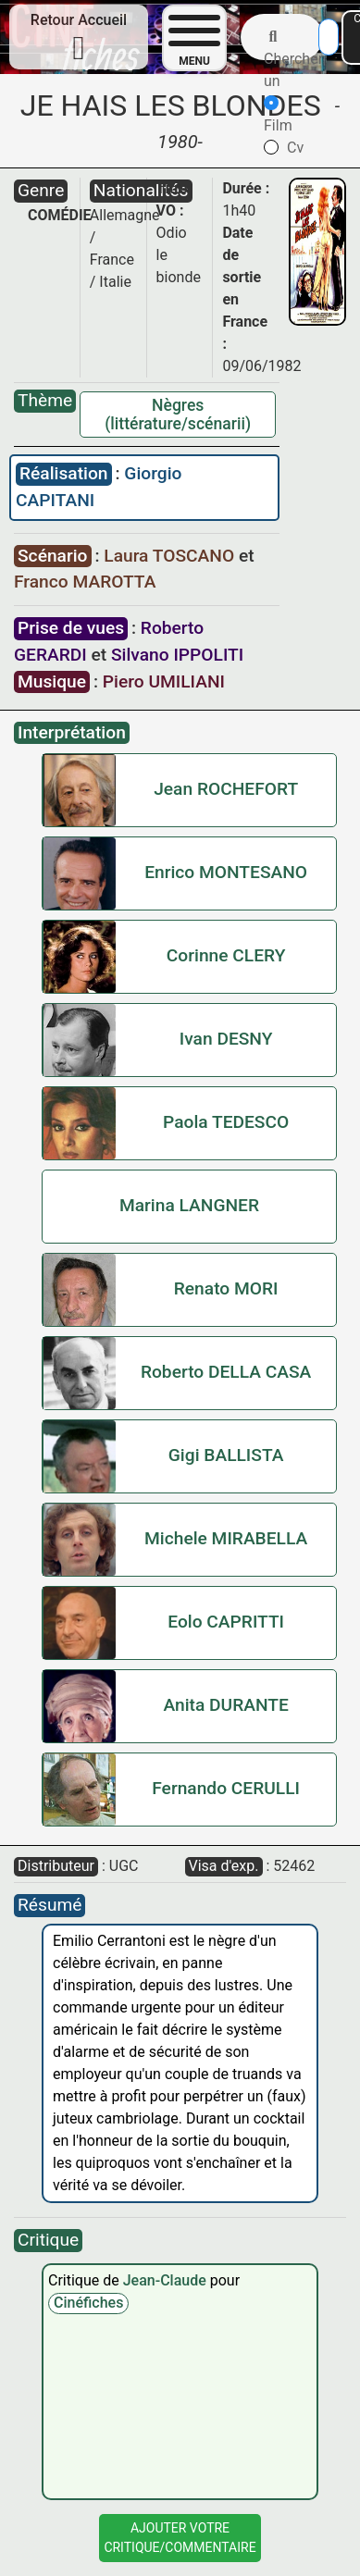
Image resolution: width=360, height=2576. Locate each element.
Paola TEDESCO (226, 1122)
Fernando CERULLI (226, 1788)
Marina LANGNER (189, 1205)
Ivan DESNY (226, 1038)
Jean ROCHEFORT (226, 788)
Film (278, 114)
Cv (284, 147)
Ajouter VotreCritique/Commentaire (179, 2537)
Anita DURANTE (225, 1704)
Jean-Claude (166, 2280)
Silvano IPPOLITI (177, 654)
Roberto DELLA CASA (226, 1371)
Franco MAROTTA (84, 581)
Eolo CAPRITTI (226, 1621)
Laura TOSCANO (171, 555)
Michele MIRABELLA (225, 1538)
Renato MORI (226, 1288)
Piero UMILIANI (164, 681)
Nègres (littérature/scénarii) (178, 414)
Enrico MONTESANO (225, 872)
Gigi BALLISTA (226, 1455)
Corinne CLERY (226, 955)
